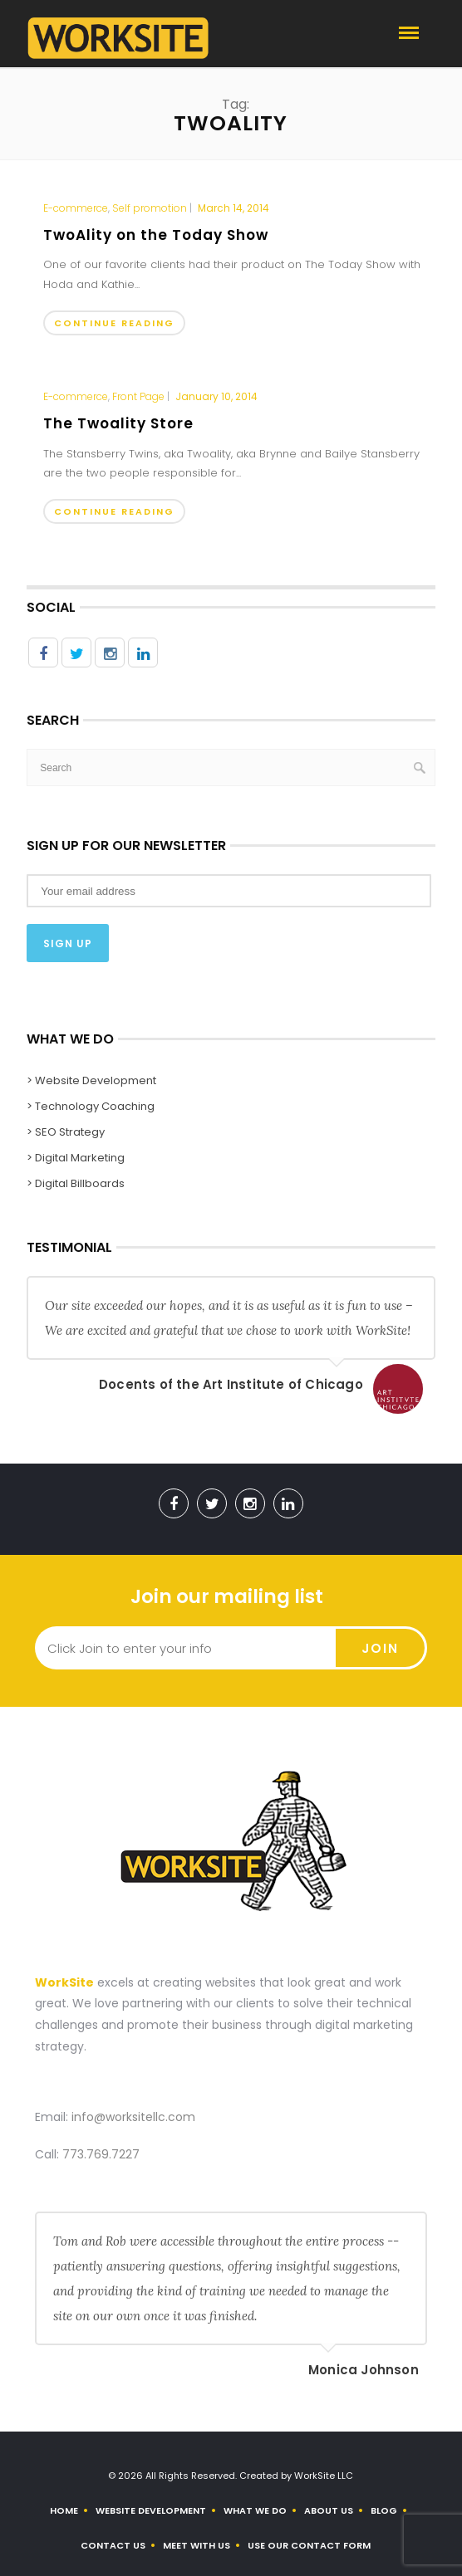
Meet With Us (196, 2545)
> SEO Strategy (66, 1132)
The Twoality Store (118, 423)
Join (380, 1648)
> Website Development (91, 1080)
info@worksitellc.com (133, 2117)
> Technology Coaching (91, 1106)
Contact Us (113, 2545)
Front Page (138, 396)
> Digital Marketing (76, 1158)
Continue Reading (114, 323)
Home (64, 2510)
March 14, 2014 (233, 208)
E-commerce (75, 208)
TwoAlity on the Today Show (155, 235)
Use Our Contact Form (309, 2545)
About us (328, 2510)
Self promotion (149, 208)
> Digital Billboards (76, 1183)
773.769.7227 (101, 2154)
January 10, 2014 (216, 396)
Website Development (151, 2510)
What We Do (255, 2510)
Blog (384, 2510)
